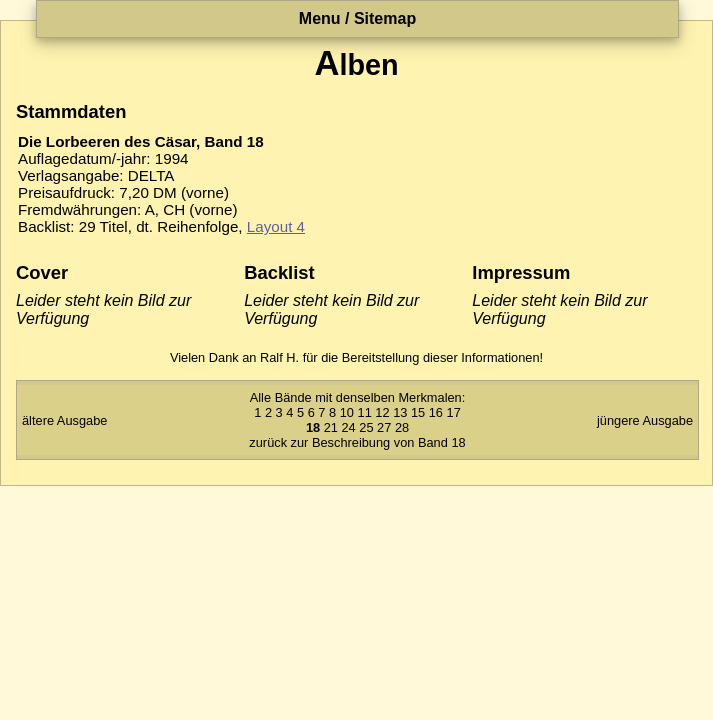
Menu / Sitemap (357, 18)
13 (400, 412)
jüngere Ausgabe (645, 420)
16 (436, 412)
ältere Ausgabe (64, 420)
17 (454, 412)
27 (384, 427)
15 (418, 412)
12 (382, 412)
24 (348, 427)
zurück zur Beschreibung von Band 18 (357, 442)
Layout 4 (276, 226)
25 (366, 427)
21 (331, 427)
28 (402, 427)
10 (347, 412)
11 (365, 412)
